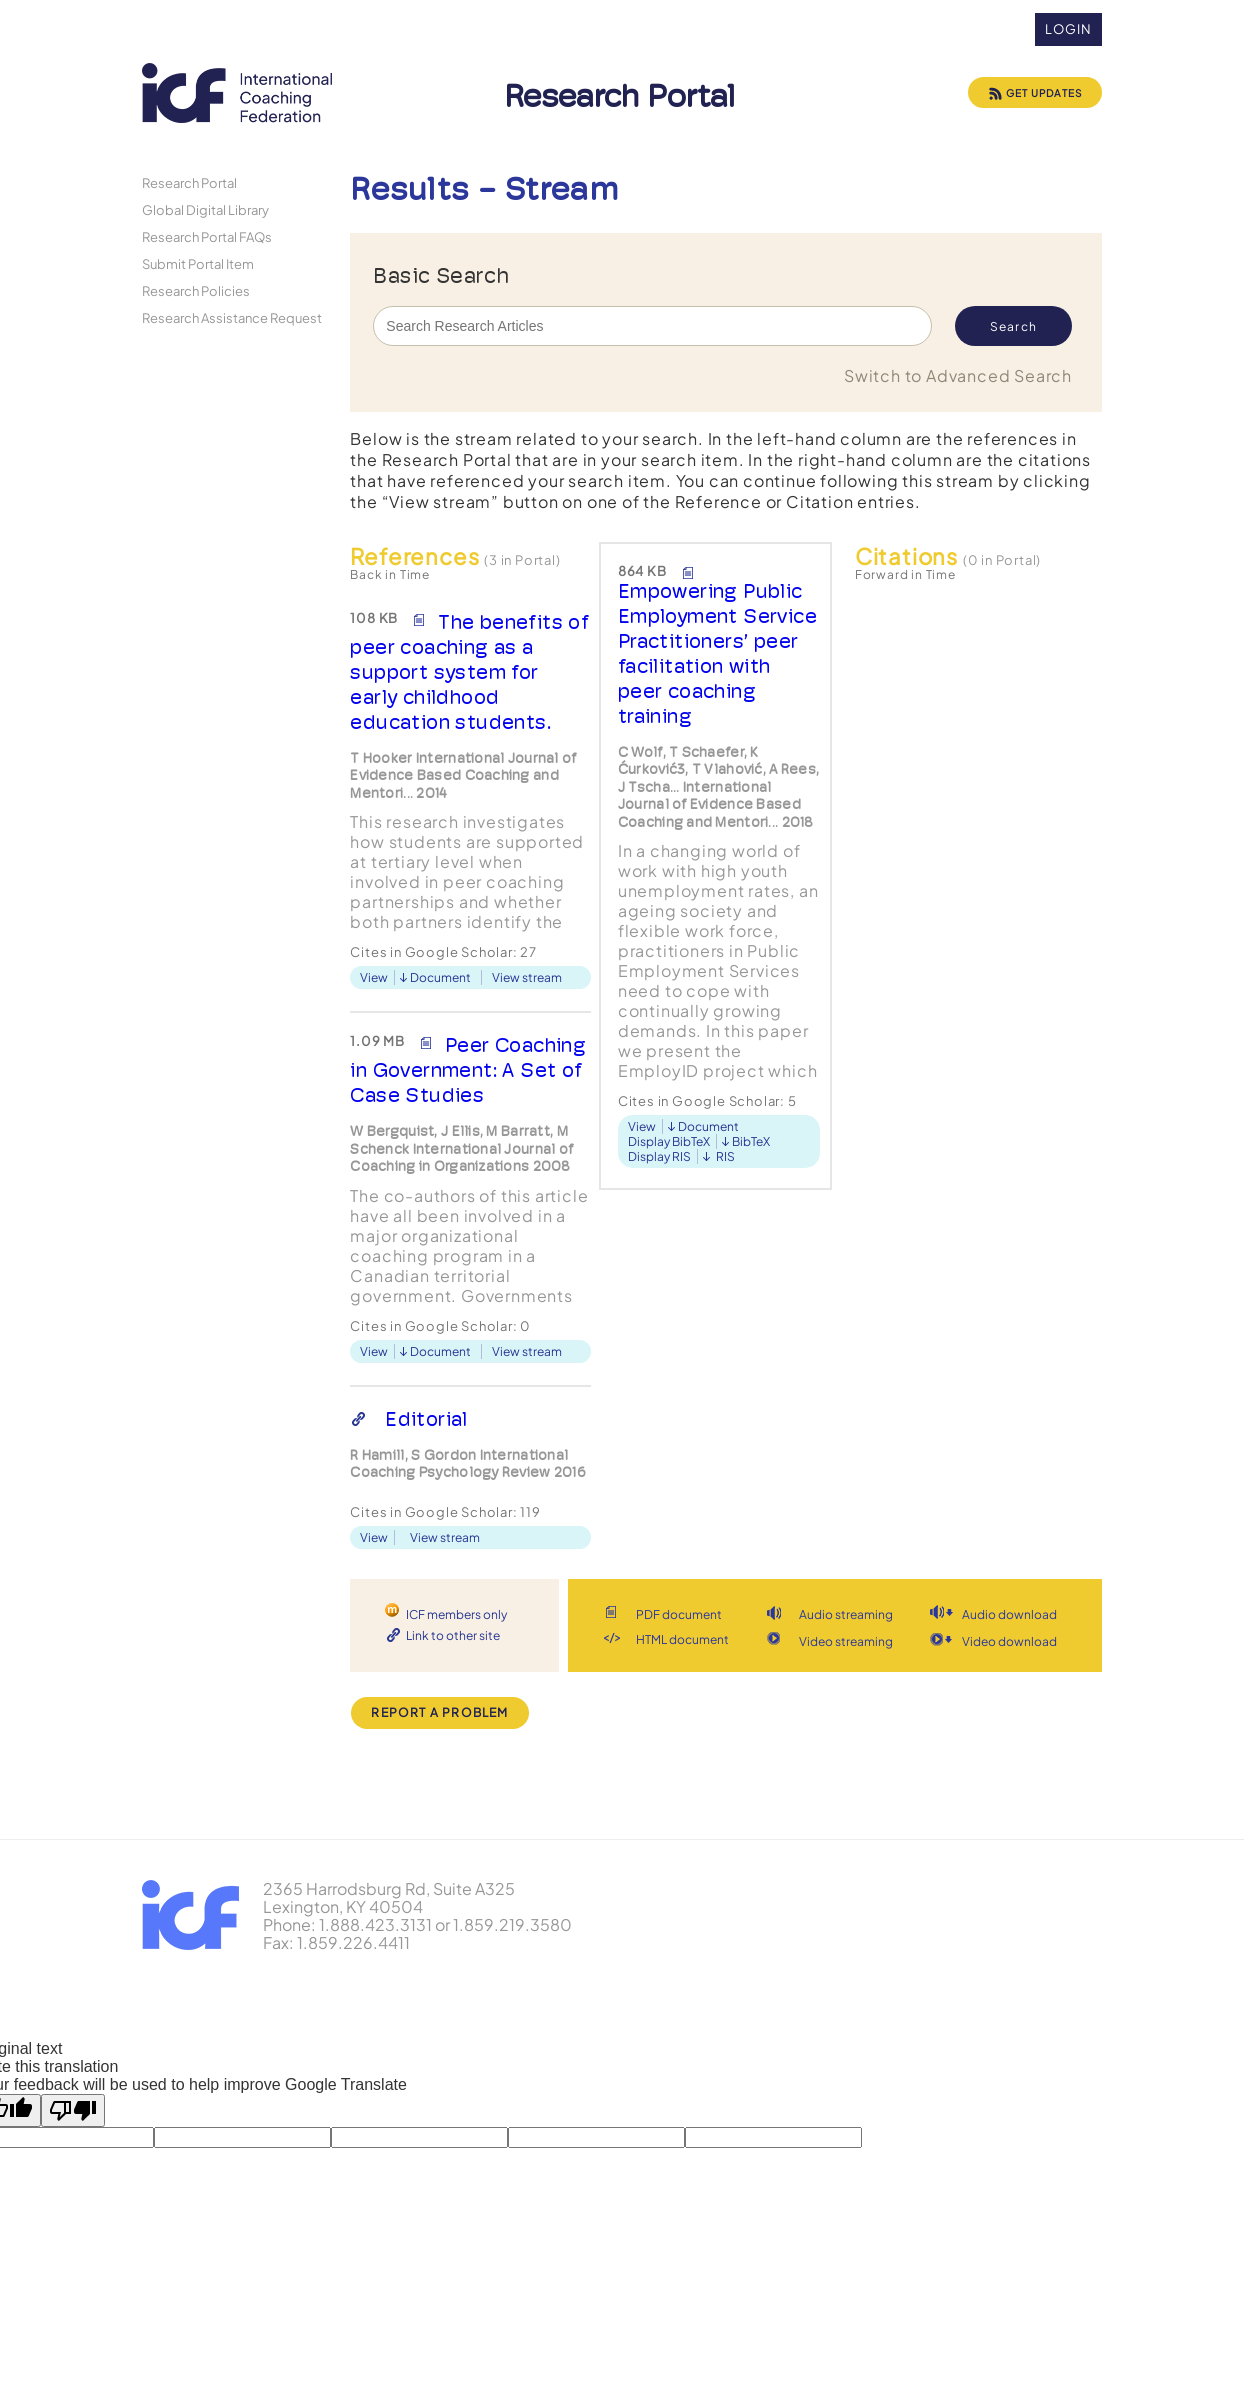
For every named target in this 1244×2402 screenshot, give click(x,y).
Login (1068, 29)
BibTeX (751, 1141)
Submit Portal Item (198, 263)
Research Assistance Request (232, 317)
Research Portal (189, 182)
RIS (725, 1156)
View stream (527, 977)
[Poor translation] (73, 2110)
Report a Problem (439, 1712)
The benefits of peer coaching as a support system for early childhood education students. (469, 672)
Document (440, 977)
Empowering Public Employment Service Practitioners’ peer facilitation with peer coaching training (717, 653)
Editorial (426, 1419)
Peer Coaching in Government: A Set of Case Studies (468, 1070)
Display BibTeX (669, 1141)
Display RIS (659, 1156)
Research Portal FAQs (207, 236)
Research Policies (196, 290)
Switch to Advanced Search (958, 375)
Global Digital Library (205, 209)
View (374, 977)
